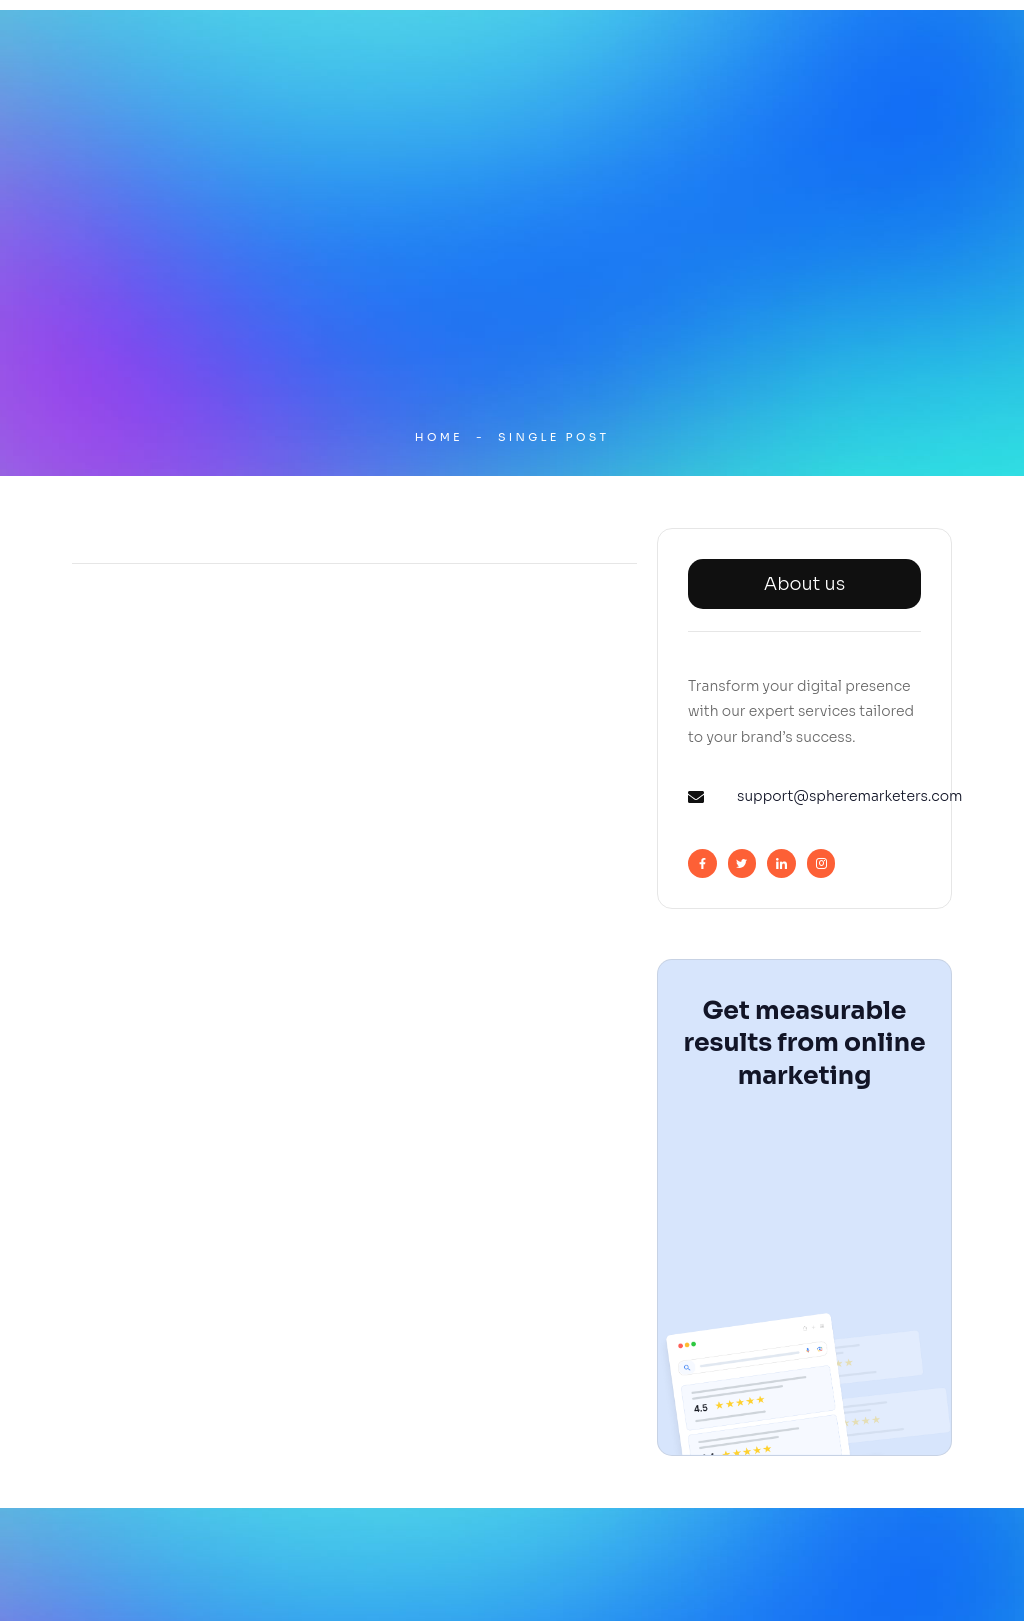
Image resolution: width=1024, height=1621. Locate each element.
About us (804, 584)
